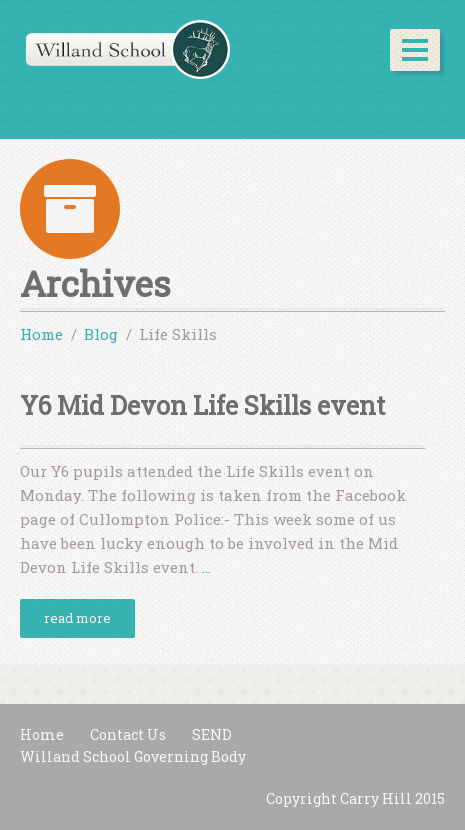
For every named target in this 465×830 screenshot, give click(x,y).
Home (42, 734)
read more (77, 618)
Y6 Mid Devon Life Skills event (202, 405)
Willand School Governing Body (133, 756)
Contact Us (128, 734)
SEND (212, 734)
